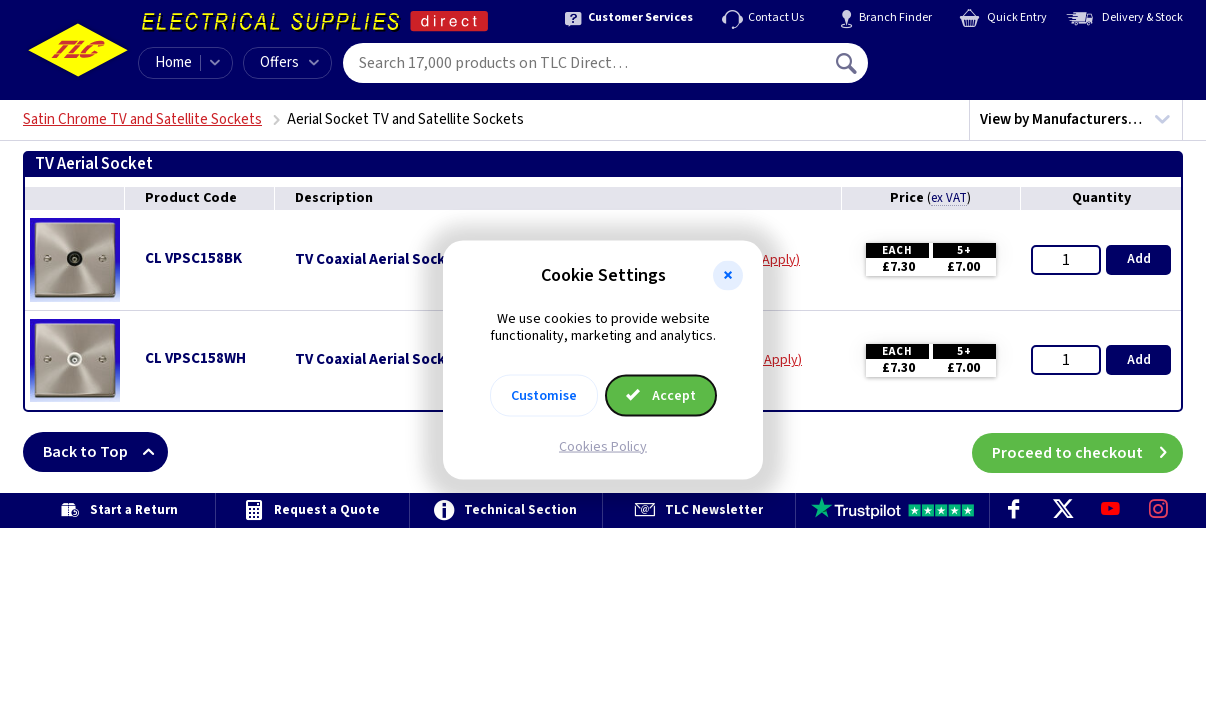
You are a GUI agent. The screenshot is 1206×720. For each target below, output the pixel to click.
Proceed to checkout (1087, 452)
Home (173, 62)
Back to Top (105, 452)
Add (1139, 259)
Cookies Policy (603, 446)
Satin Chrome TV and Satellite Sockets (142, 119)
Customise (544, 395)
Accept (661, 395)
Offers (289, 62)
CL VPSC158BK (193, 258)
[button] (728, 276)
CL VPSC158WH (195, 358)
